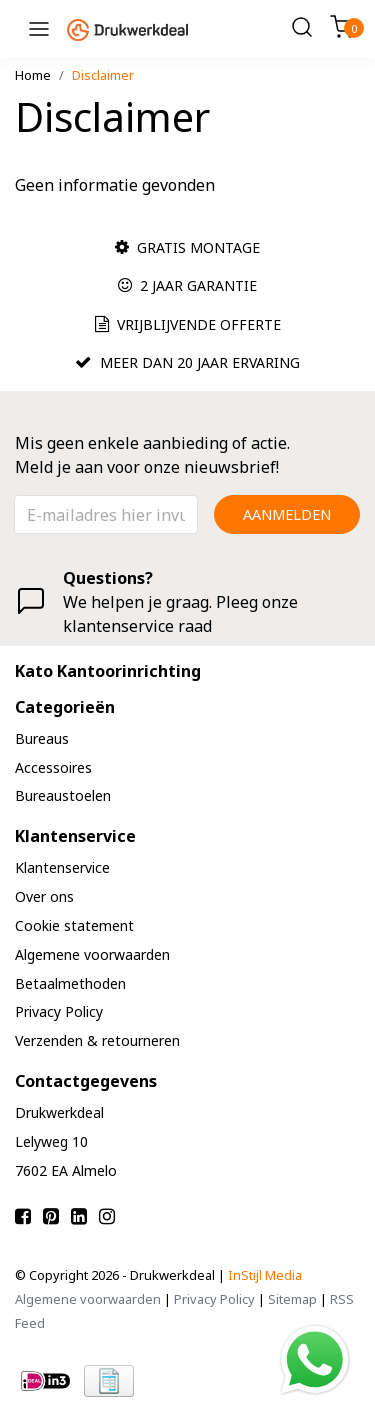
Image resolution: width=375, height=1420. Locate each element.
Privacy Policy (214, 1299)
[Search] (302, 29)
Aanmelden (287, 514)
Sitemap (292, 1299)
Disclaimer (103, 75)
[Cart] (342, 29)
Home (33, 75)
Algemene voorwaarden (88, 1299)
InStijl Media (265, 1275)
